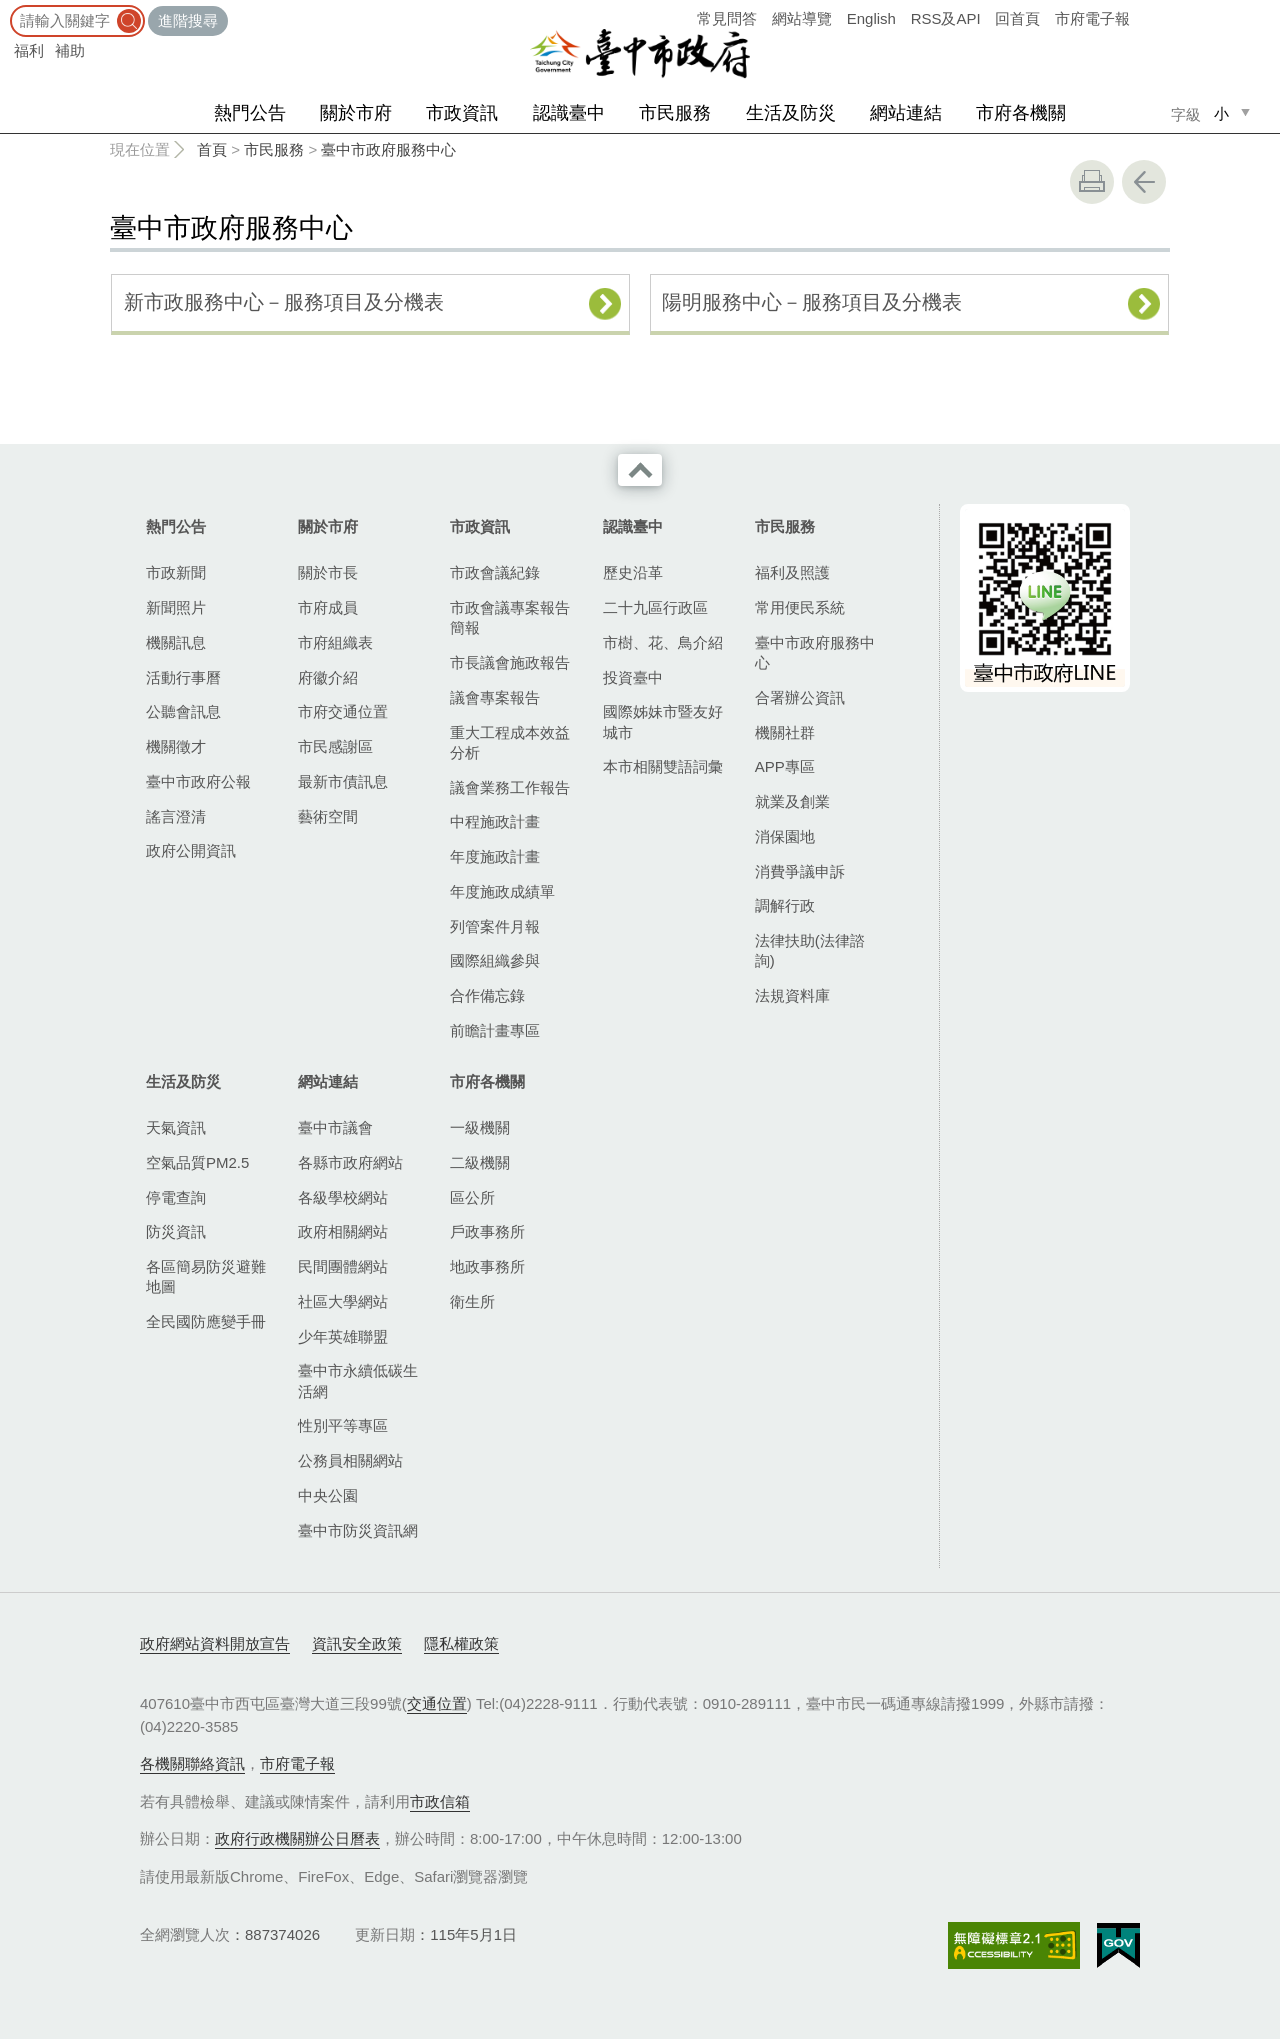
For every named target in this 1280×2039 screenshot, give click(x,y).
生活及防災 (791, 113)
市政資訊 (462, 113)
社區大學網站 (343, 1301)
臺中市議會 (335, 1127)
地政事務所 (487, 1266)
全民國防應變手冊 (206, 1321)
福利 (29, 50)
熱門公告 (250, 113)
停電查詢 (176, 1197)
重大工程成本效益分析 (510, 742)
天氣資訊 (176, 1127)
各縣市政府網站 (350, 1162)
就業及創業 (792, 801)
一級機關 (480, 1127)
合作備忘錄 (487, 995)
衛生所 (472, 1301)
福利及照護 (792, 572)
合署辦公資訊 (800, 697)
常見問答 (727, 18)
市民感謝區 (335, 746)
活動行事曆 (183, 677)
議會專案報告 (495, 697)
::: (6, 9)
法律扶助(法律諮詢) (810, 950)
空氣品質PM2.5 (197, 1162)
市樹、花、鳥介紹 (663, 642)
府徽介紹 (328, 677)
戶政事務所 (487, 1231)
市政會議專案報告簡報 (510, 617)
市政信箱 (440, 1801)
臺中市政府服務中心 (388, 149)
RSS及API (946, 18)
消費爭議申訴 (800, 871)
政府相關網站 (343, 1231)
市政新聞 (176, 572)
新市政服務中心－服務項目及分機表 (284, 302)
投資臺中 (633, 677)
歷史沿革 (633, 572)
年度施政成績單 (502, 891)
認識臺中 (569, 113)
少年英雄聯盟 (343, 1336)
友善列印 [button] (1092, 182)
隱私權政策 (461, 1643)
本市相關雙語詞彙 (663, 766)
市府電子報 (1092, 18)
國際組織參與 (495, 960)
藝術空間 (328, 816)
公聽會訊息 (183, 711)
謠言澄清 (176, 816)
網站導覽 (802, 18)
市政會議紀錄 (495, 572)
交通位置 (437, 1703)
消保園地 (785, 836)
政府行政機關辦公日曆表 (297, 1838)
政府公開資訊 (191, 850)
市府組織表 (335, 642)
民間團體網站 (343, 1266)
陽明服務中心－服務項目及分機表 (812, 302)
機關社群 (785, 732)
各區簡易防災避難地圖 (206, 1276)
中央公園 (328, 1495)
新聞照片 (176, 607)
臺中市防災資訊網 (358, 1530)
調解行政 (785, 905)
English (871, 18)
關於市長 (328, 572)
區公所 (472, 1197)
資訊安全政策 (357, 1643)
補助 (70, 50)
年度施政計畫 (495, 856)
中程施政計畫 (495, 821)
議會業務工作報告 (510, 787)
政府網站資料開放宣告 (215, 1643)
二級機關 (480, 1162)
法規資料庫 (792, 995)
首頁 (212, 149)
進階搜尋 (188, 20)
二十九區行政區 (655, 607)
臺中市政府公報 (198, 781)
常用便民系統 (800, 607)
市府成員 (328, 607)
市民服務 (675, 113)
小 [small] (1221, 113)
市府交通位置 (343, 711)
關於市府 (356, 113)
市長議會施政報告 (510, 662)
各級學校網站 (343, 1197)
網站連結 (906, 113)
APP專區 (785, 766)
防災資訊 (176, 1231)
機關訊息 (176, 642)
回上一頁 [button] (1144, 182)
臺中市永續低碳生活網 (358, 1380)
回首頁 (1017, 18)
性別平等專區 (343, 1425)
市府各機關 (1021, 113)
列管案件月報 (495, 926)
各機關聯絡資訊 (192, 1763)
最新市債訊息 (343, 781)
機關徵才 (176, 746)
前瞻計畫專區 (495, 1030)
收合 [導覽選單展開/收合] (640, 470)
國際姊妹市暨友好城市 (663, 721)
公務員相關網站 (350, 1460)
